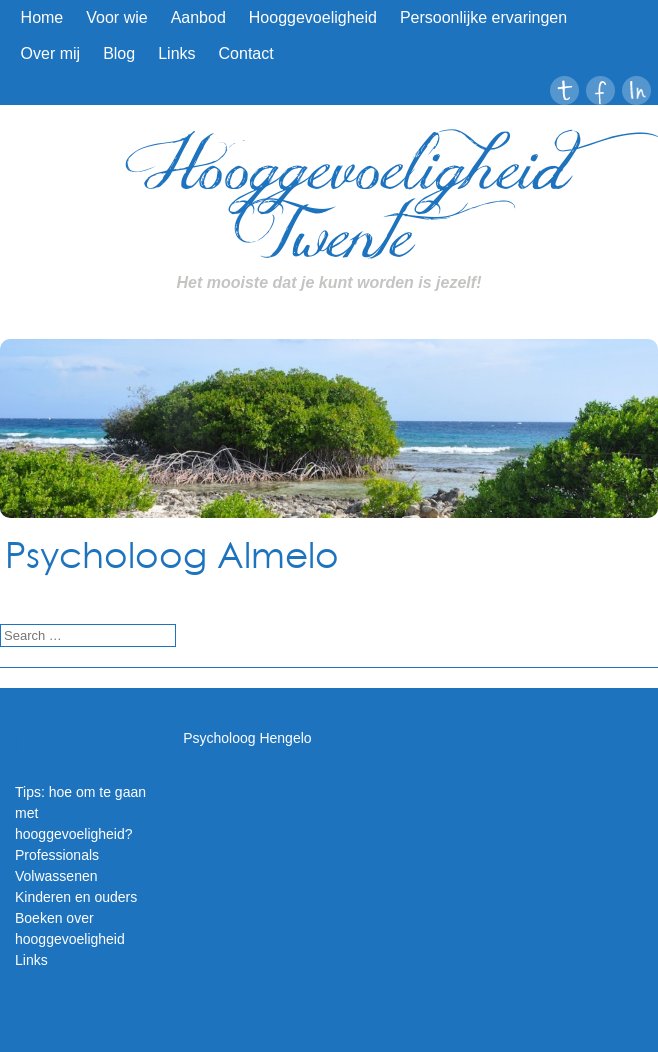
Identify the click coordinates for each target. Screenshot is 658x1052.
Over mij (51, 53)
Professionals (57, 855)
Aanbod (198, 17)
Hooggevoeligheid (313, 17)
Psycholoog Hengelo (247, 738)
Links (176, 53)
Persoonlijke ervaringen (483, 17)
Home (42, 17)
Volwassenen (56, 876)
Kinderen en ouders (76, 897)
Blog (119, 53)
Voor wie (116, 17)
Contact (246, 53)
